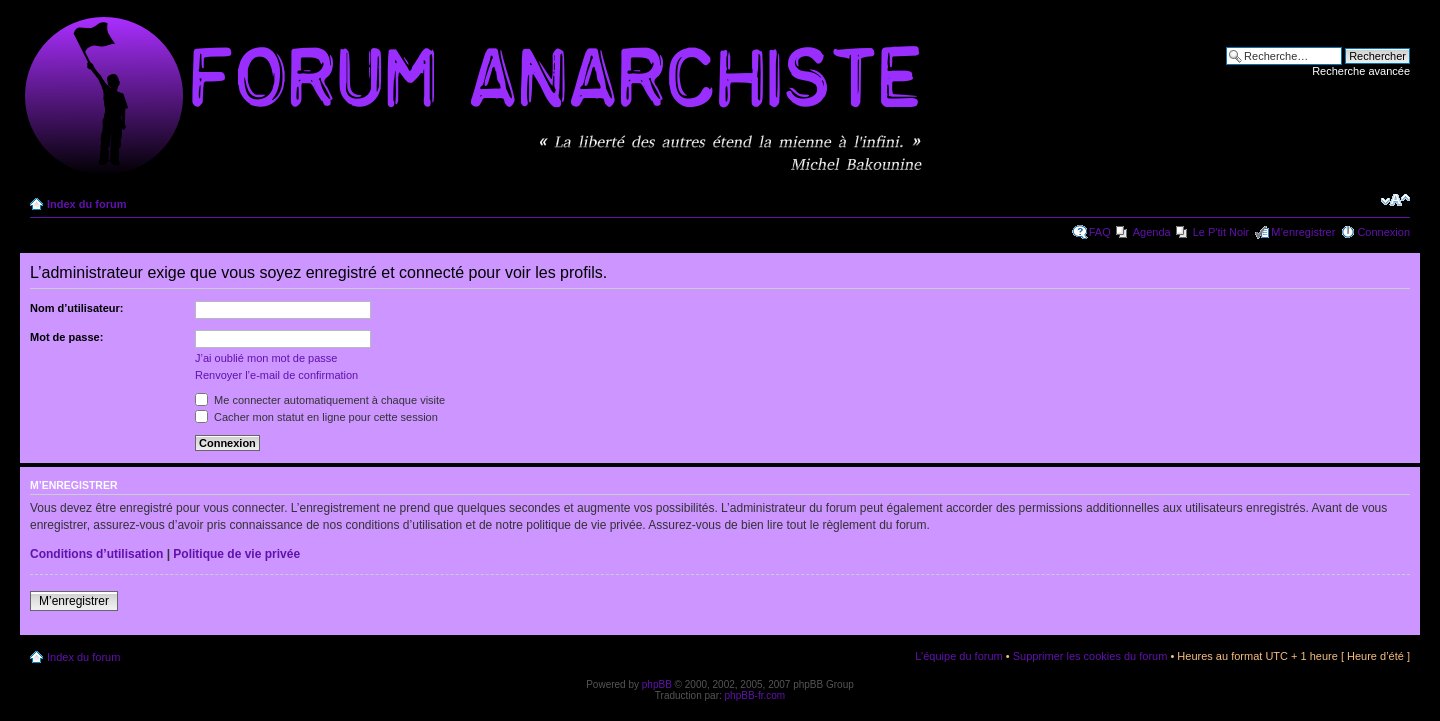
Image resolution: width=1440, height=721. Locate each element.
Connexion (1383, 232)
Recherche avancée (1361, 71)
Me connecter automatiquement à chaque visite (320, 400)
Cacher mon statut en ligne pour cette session (316, 417)
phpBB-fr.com (755, 695)
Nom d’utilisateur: (77, 308)
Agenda (1152, 232)
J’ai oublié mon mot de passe (266, 358)
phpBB (657, 684)
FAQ (1100, 232)
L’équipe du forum (958, 656)
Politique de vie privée (236, 554)
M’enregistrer (1303, 232)
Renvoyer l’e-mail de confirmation (276, 375)
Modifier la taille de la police (1395, 200)
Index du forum (86, 204)
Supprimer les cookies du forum (1090, 656)
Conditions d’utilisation (96, 554)
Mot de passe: (66, 337)
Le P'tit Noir (1221, 232)
